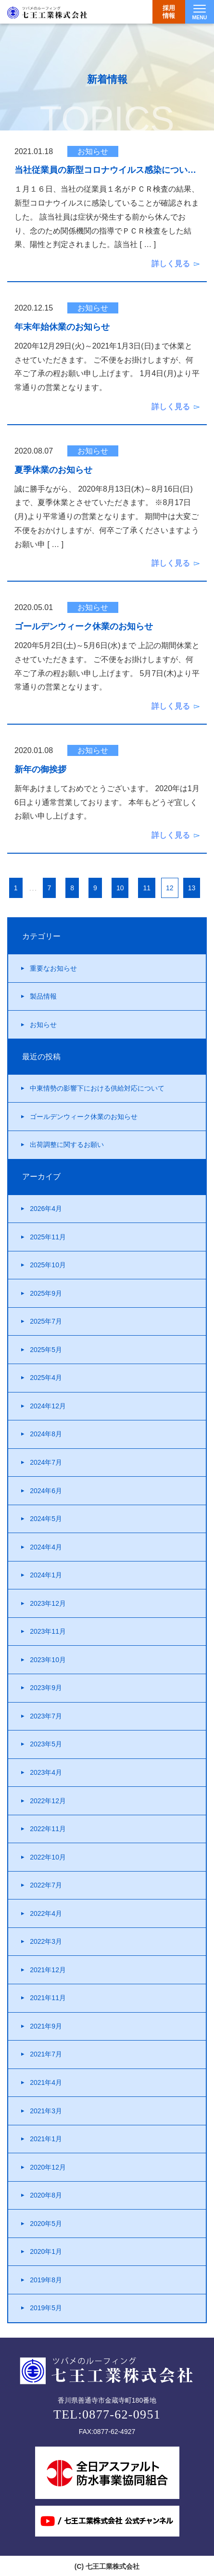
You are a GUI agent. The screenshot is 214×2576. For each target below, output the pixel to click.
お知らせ (43, 1024)
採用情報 (169, 11)
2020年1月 (46, 2251)
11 (147, 888)
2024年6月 (46, 1491)
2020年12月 (48, 2167)
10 (120, 888)
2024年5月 (46, 1518)
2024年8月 (46, 1434)
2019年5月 (46, 2308)
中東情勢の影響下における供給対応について (97, 1088)
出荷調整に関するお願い (67, 1144)
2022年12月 (48, 1801)
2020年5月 (46, 2223)
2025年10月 (48, 1265)
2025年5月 (46, 1349)
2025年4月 (46, 1377)
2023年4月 (46, 1772)
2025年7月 (46, 1321)
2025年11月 (48, 1237)
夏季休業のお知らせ (53, 470)
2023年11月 (48, 1631)
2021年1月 (46, 2139)
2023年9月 (46, 1687)
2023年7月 (46, 1716)
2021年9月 (46, 2026)
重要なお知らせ (53, 968)
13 (192, 888)
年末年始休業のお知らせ (62, 327)
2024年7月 (46, 1462)
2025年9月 (46, 1293)
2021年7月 (46, 2054)
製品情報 (43, 996)
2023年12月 (48, 1603)
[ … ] (147, 244)
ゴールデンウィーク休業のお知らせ (83, 626)
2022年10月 (48, 1857)
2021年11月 (48, 1998)
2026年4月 (46, 1208)
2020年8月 (46, 2195)
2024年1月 (46, 1575)
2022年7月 (46, 1885)
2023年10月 (48, 1660)
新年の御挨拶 (40, 769)
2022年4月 (46, 1913)
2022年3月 (46, 1941)
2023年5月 (46, 1744)
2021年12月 (48, 1970)
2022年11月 (48, 1829)
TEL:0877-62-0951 (107, 2414)
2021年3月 (46, 2111)
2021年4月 (46, 2082)
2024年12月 (48, 1406)
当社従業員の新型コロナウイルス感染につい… (105, 170)
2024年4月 (46, 1547)
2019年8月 (46, 2280)
